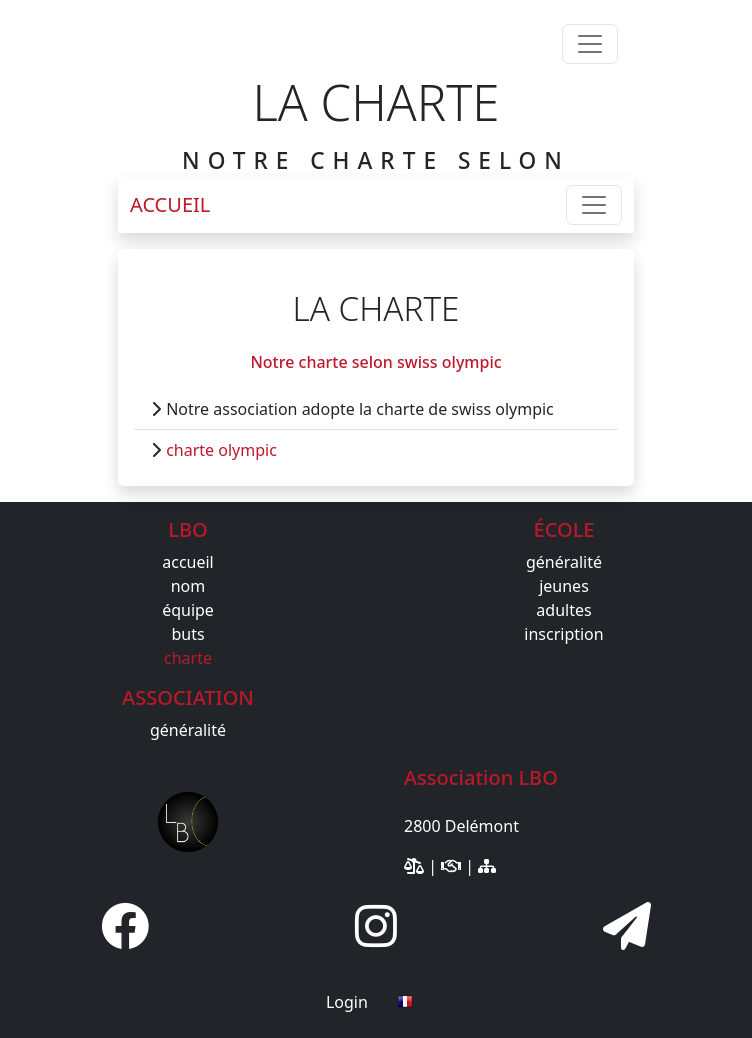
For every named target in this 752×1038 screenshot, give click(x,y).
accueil (188, 562)
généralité (564, 562)
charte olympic (221, 450)
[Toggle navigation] (590, 44)
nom (188, 586)
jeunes (564, 586)
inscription (563, 634)
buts (187, 634)
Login (347, 1002)
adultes (563, 610)
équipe (188, 610)
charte (188, 658)
